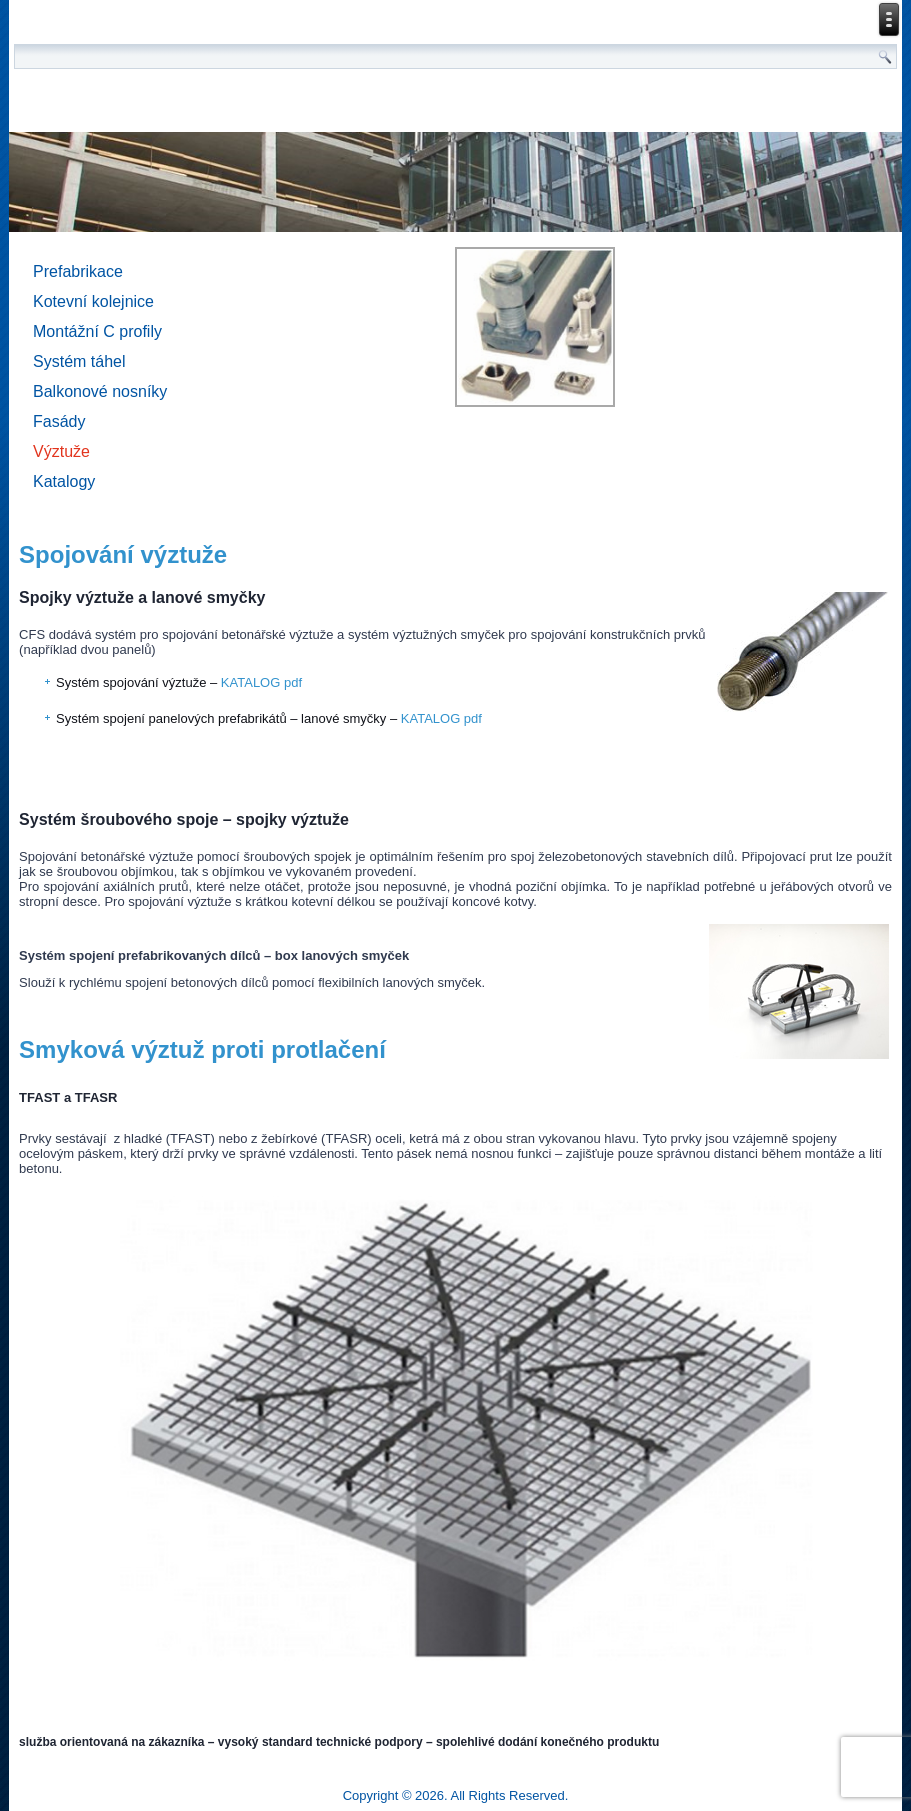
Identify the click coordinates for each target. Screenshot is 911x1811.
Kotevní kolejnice (93, 301)
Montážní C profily (97, 331)
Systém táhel (79, 361)
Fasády (59, 421)
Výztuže (61, 451)
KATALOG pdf (261, 682)
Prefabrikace (78, 271)
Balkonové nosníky (100, 391)
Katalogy (64, 481)
